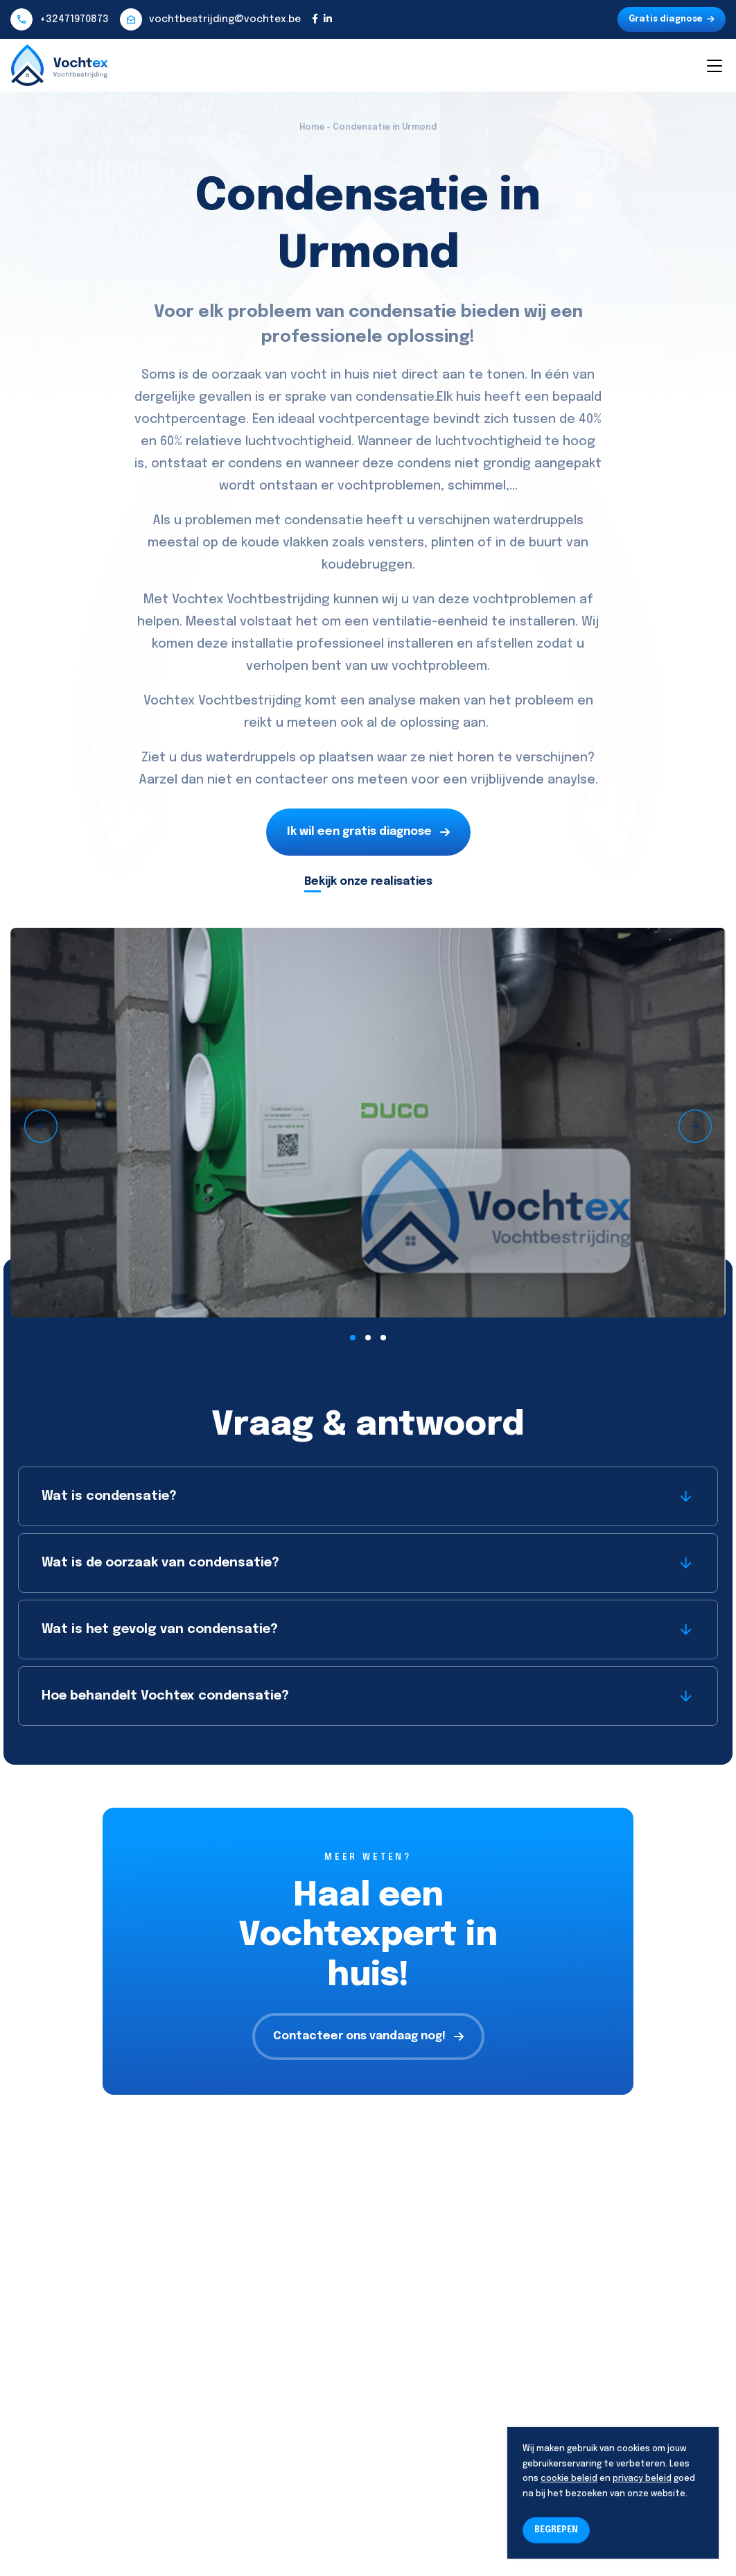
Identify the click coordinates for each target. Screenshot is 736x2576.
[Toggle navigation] (714, 65)
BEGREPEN (556, 2530)
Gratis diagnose (672, 19)
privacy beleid (642, 2479)
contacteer (291, 780)
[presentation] (41, 1126)
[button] (352, 1337)
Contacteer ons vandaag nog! (368, 2036)
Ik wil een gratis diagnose (368, 832)
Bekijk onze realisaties (368, 882)
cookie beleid (569, 2479)
